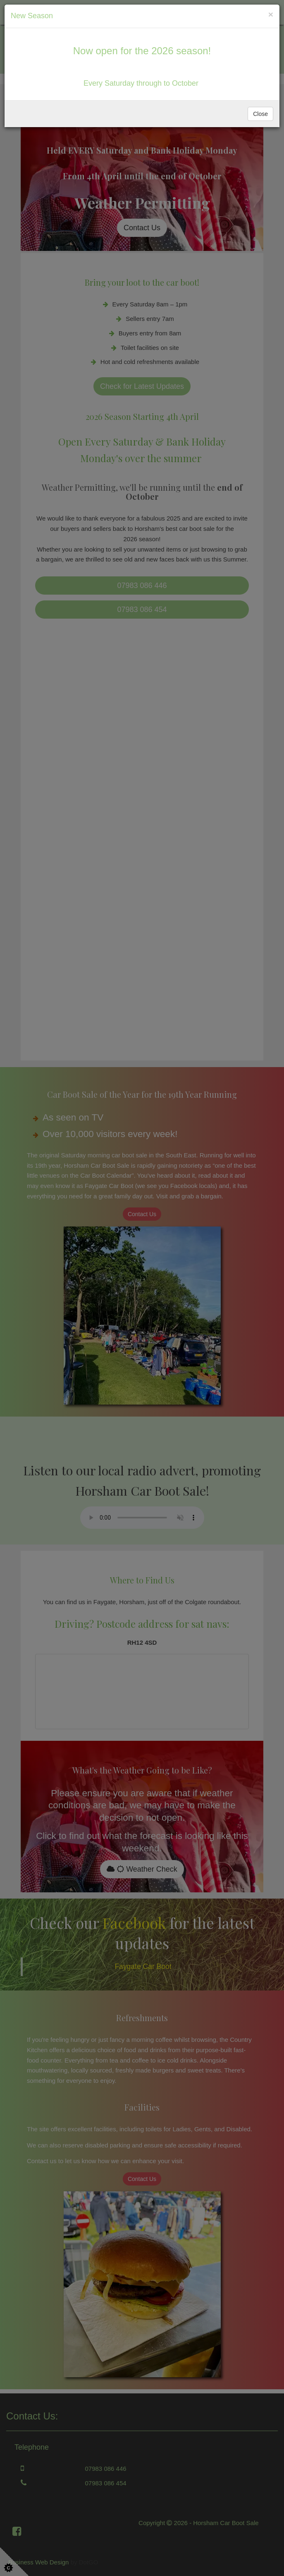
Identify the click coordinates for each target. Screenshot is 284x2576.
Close (260, 114)
